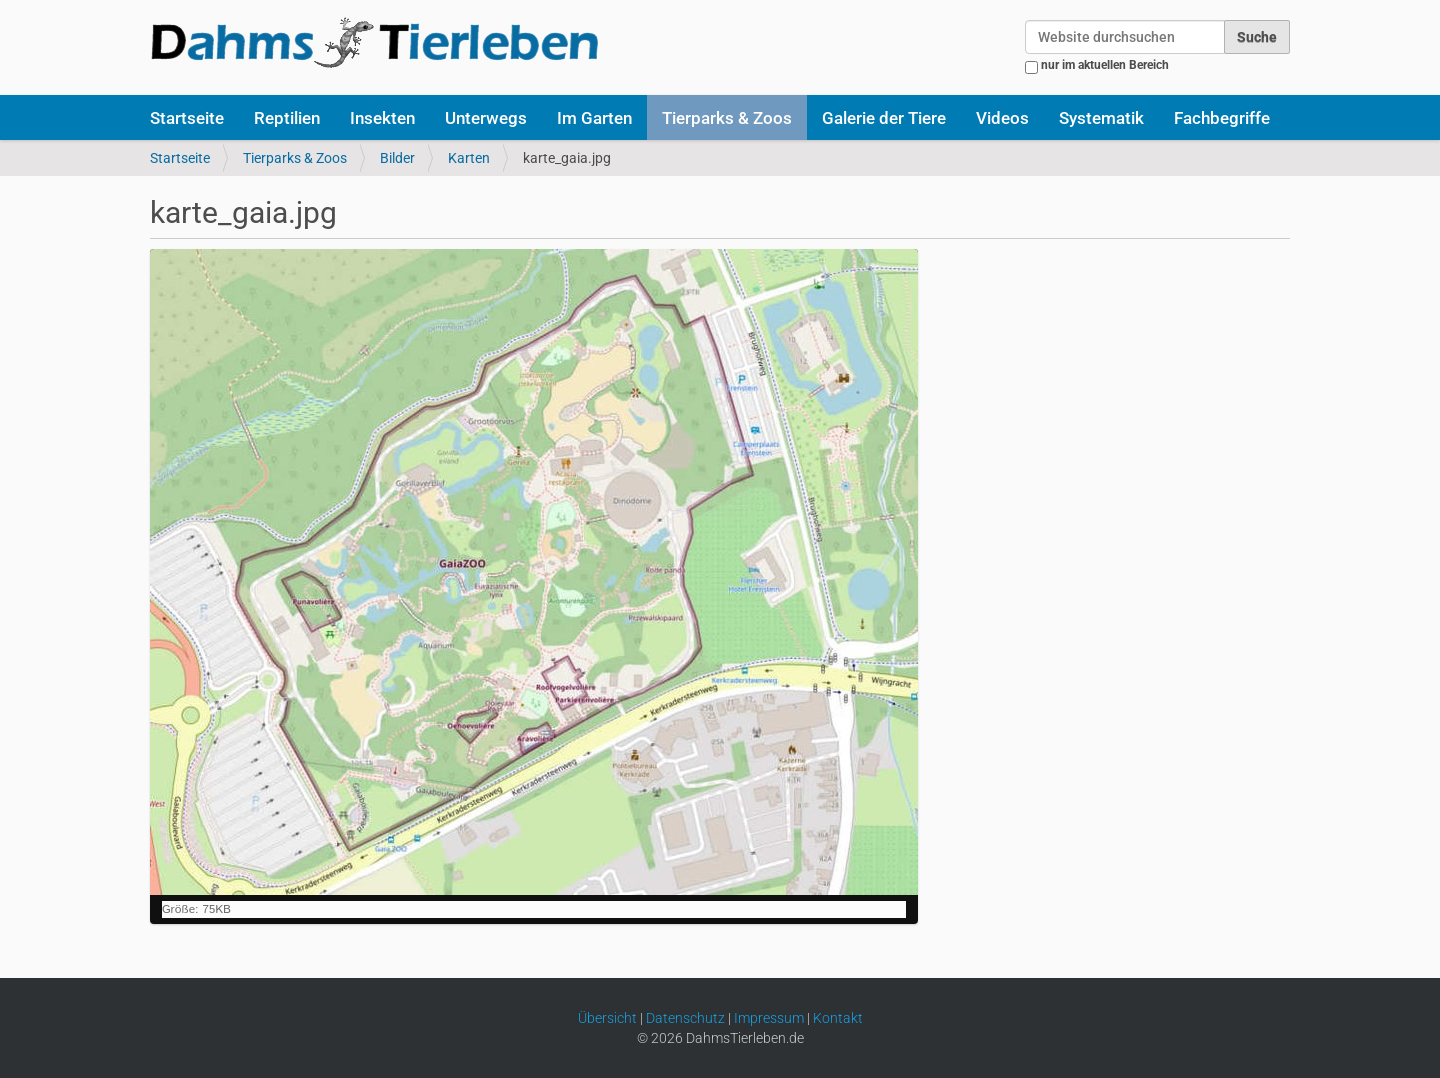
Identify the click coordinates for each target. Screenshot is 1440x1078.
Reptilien (287, 118)
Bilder (397, 158)
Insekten (382, 118)
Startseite (187, 118)
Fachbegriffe (1222, 118)
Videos (1002, 118)
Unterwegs (486, 118)
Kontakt (838, 1018)
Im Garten (594, 118)
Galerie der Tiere (884, 118)
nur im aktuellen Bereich (1105, 65)
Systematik (1101, 118)
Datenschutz (685, 1018)
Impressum (769, 1018)
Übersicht (607, 1018)
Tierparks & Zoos (727, 118)
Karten (469, 158)
